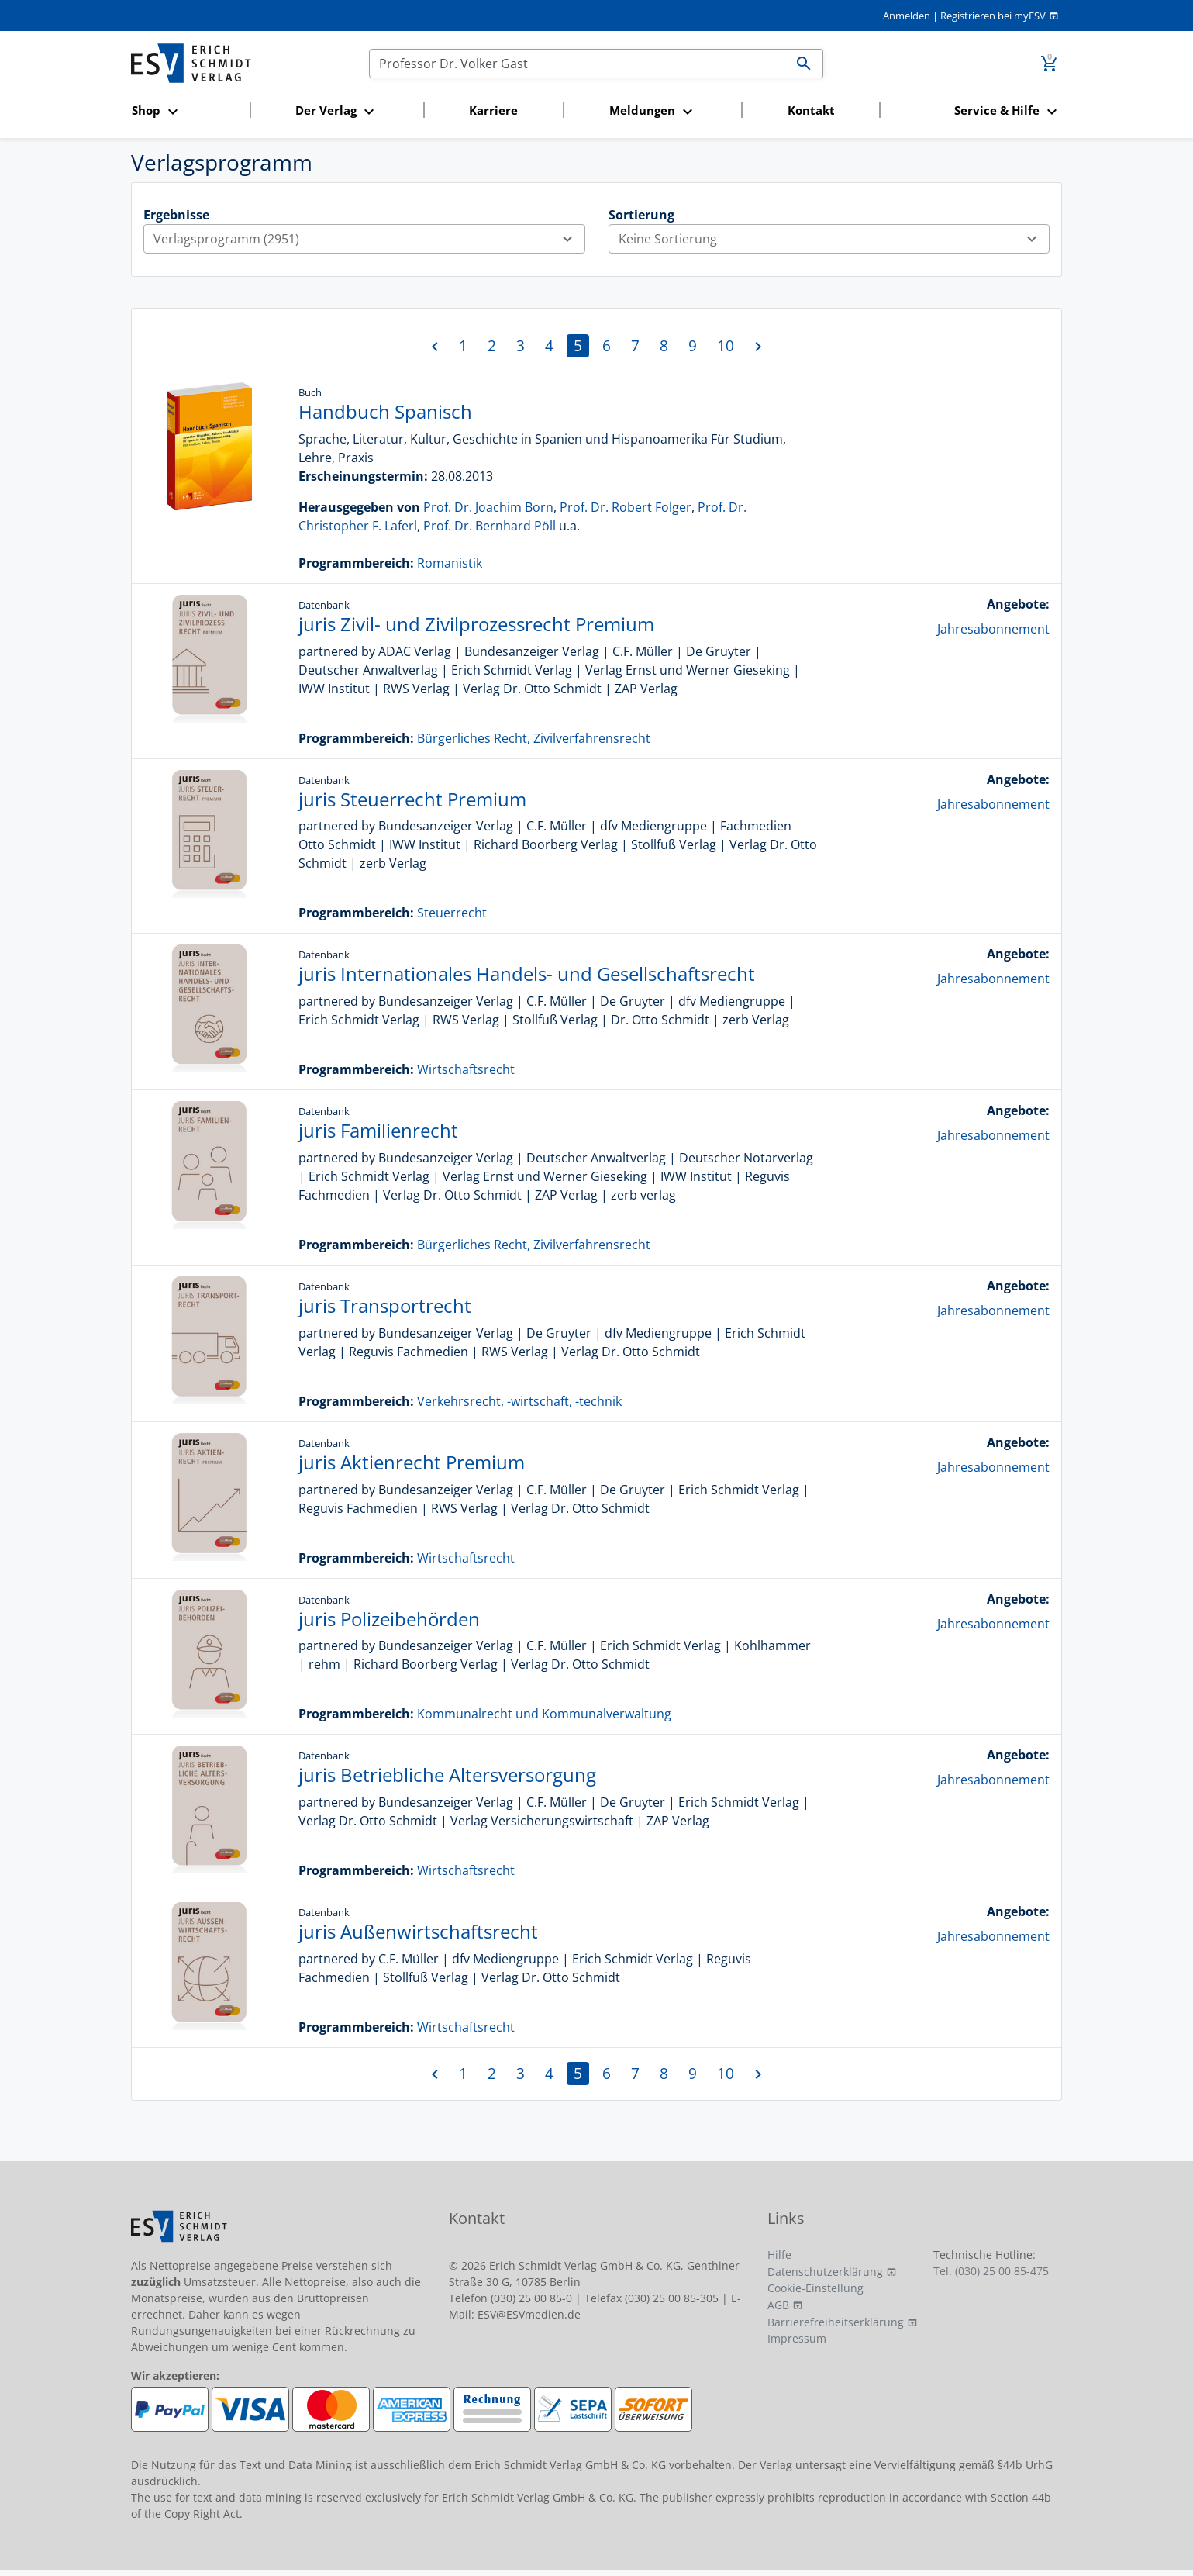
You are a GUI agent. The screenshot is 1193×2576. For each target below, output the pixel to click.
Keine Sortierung (834, 239)
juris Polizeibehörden (389, 1619)
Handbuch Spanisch (385, 411)
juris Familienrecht (378, 1130)
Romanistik (449, 562)
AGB (778, 2305)
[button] (186, 111)
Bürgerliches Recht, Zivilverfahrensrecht (533, 738)
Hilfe (779, 2254)
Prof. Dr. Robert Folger (625, 507)
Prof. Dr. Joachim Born (488, 507)
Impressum (796, 2338)
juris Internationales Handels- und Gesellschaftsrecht (526, 973)
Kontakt (811, 110)
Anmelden (906, 15)
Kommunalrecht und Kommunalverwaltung (544, 1713)
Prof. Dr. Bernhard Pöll (489, 525)
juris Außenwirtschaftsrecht (418, 1931)
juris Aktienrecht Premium (411, 1462)
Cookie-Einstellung (815, 2288)
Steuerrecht (452, 912)
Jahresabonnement (993, 628)
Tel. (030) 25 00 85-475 (991, 2270)
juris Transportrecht (384, 1305)
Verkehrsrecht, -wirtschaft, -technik (519, 1401)
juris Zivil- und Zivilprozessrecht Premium (476, 624)
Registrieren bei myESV (993, 15)
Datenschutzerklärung (825, 2271)
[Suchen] (578, 63)
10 (725, 345)
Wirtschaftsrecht (466, 1069)
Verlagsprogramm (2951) (368, 239)
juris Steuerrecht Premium (412, 799)
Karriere (493, 110)
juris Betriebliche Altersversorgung (447, 1774)
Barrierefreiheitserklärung (835, 2322)
